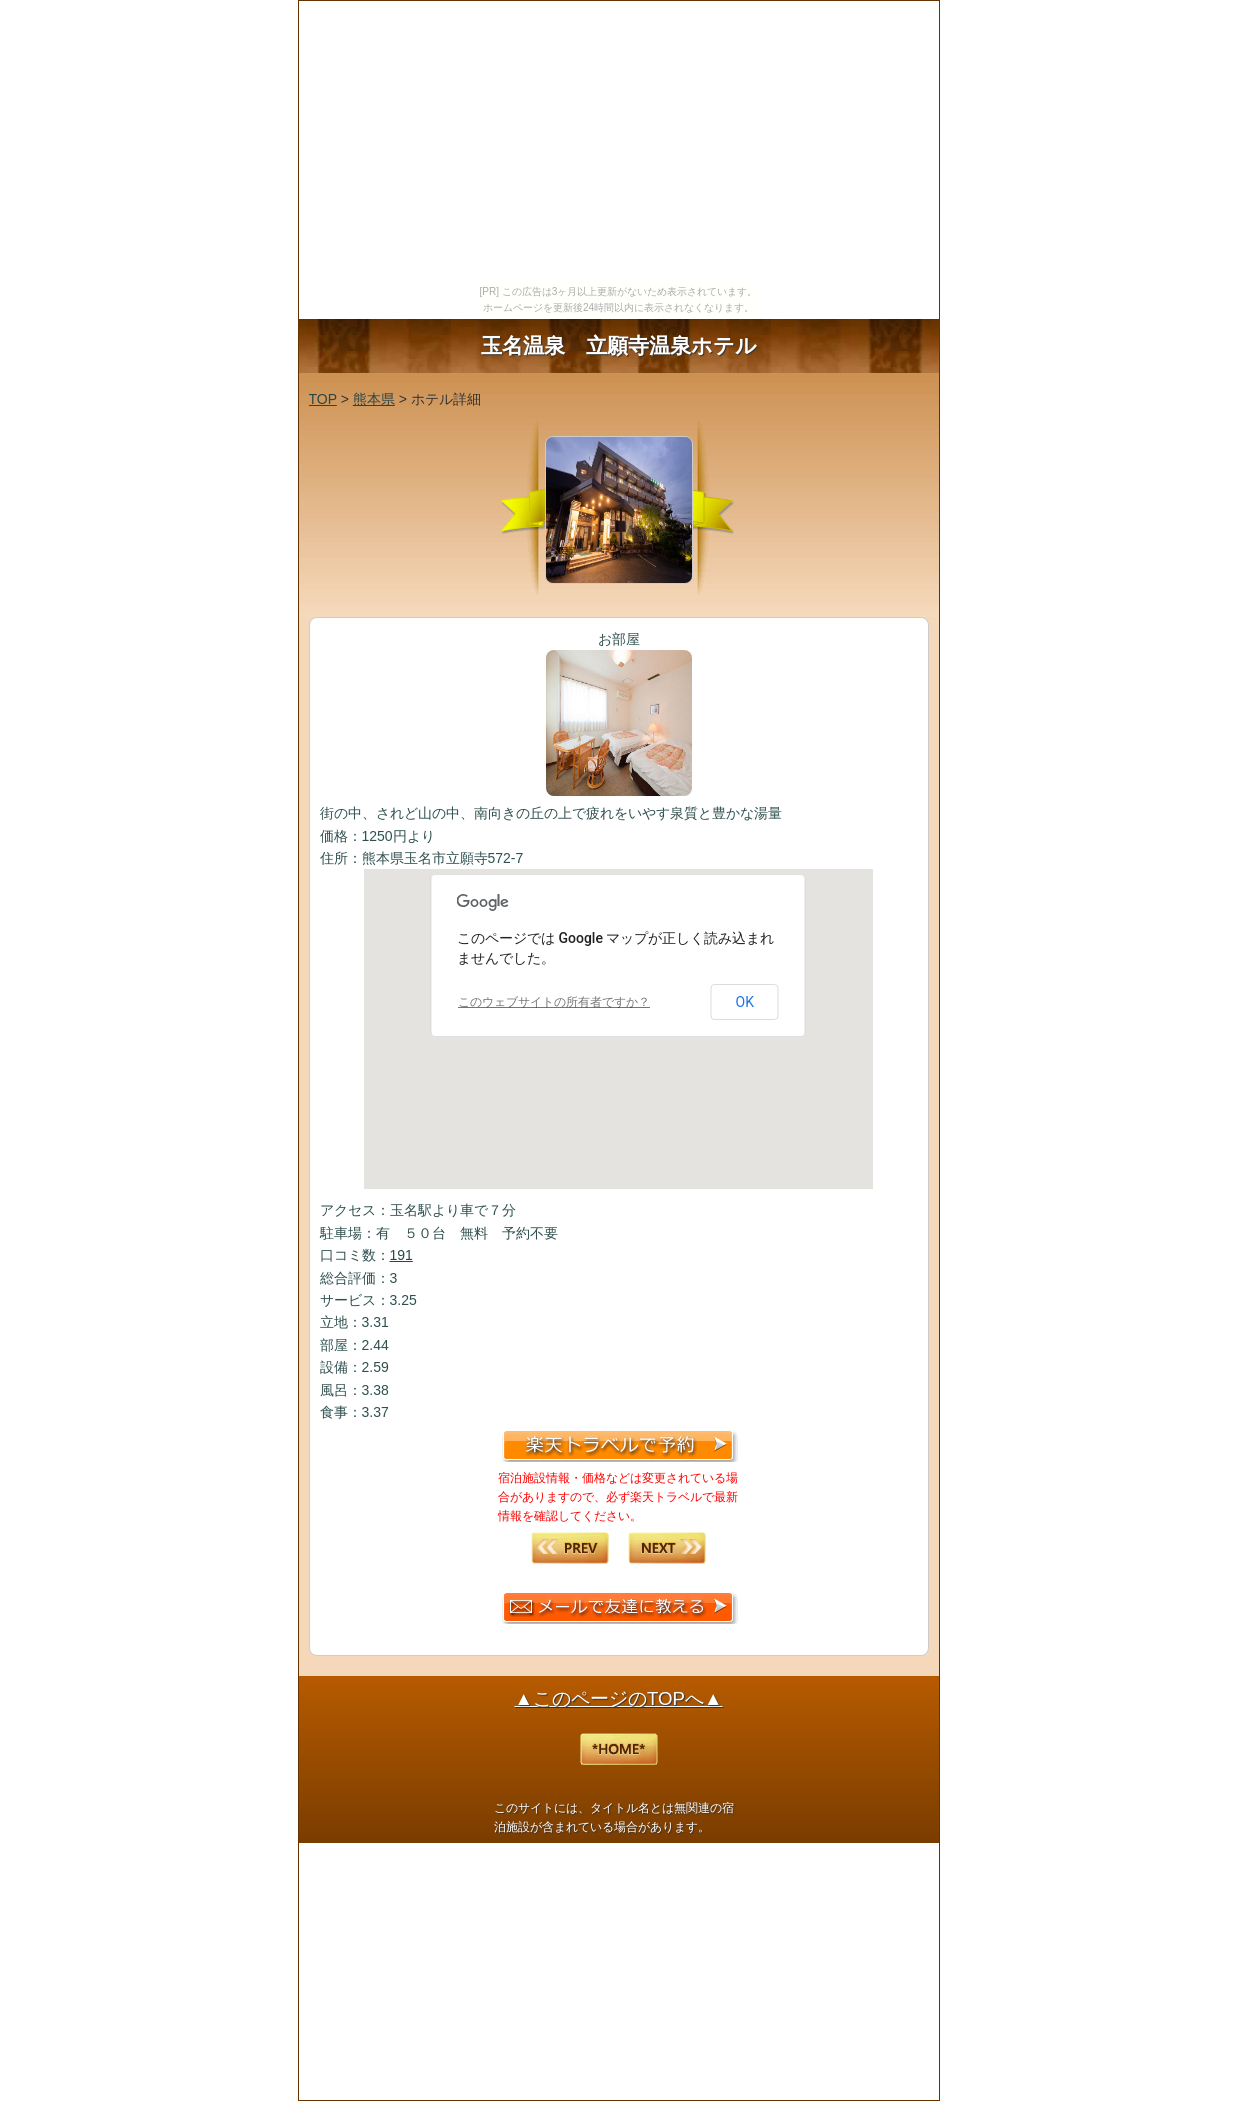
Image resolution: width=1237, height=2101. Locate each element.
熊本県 (374, 399)
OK (745, 1002)
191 (401, 1255)
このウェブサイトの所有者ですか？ (554, 1002)
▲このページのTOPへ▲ (619, 1698)
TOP (323, 399)
